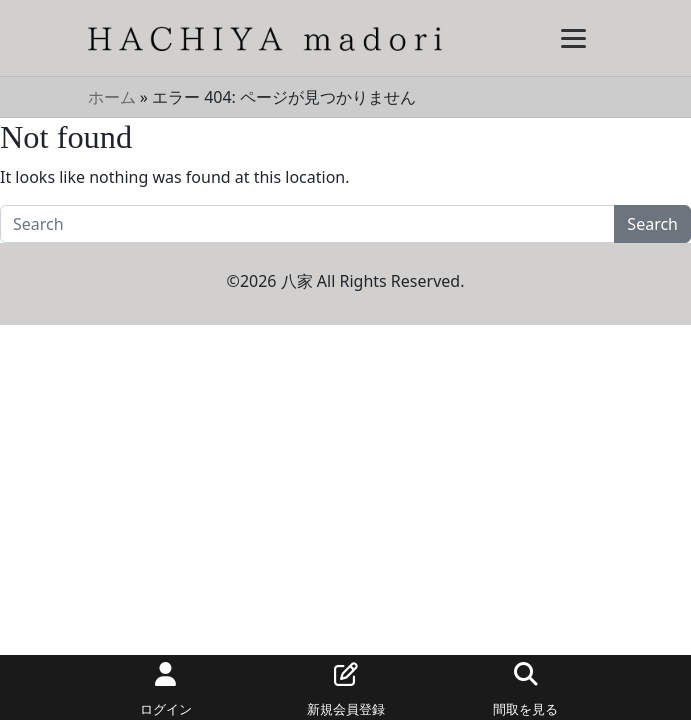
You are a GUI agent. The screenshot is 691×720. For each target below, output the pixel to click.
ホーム (112, 97)
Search (652, 224)
